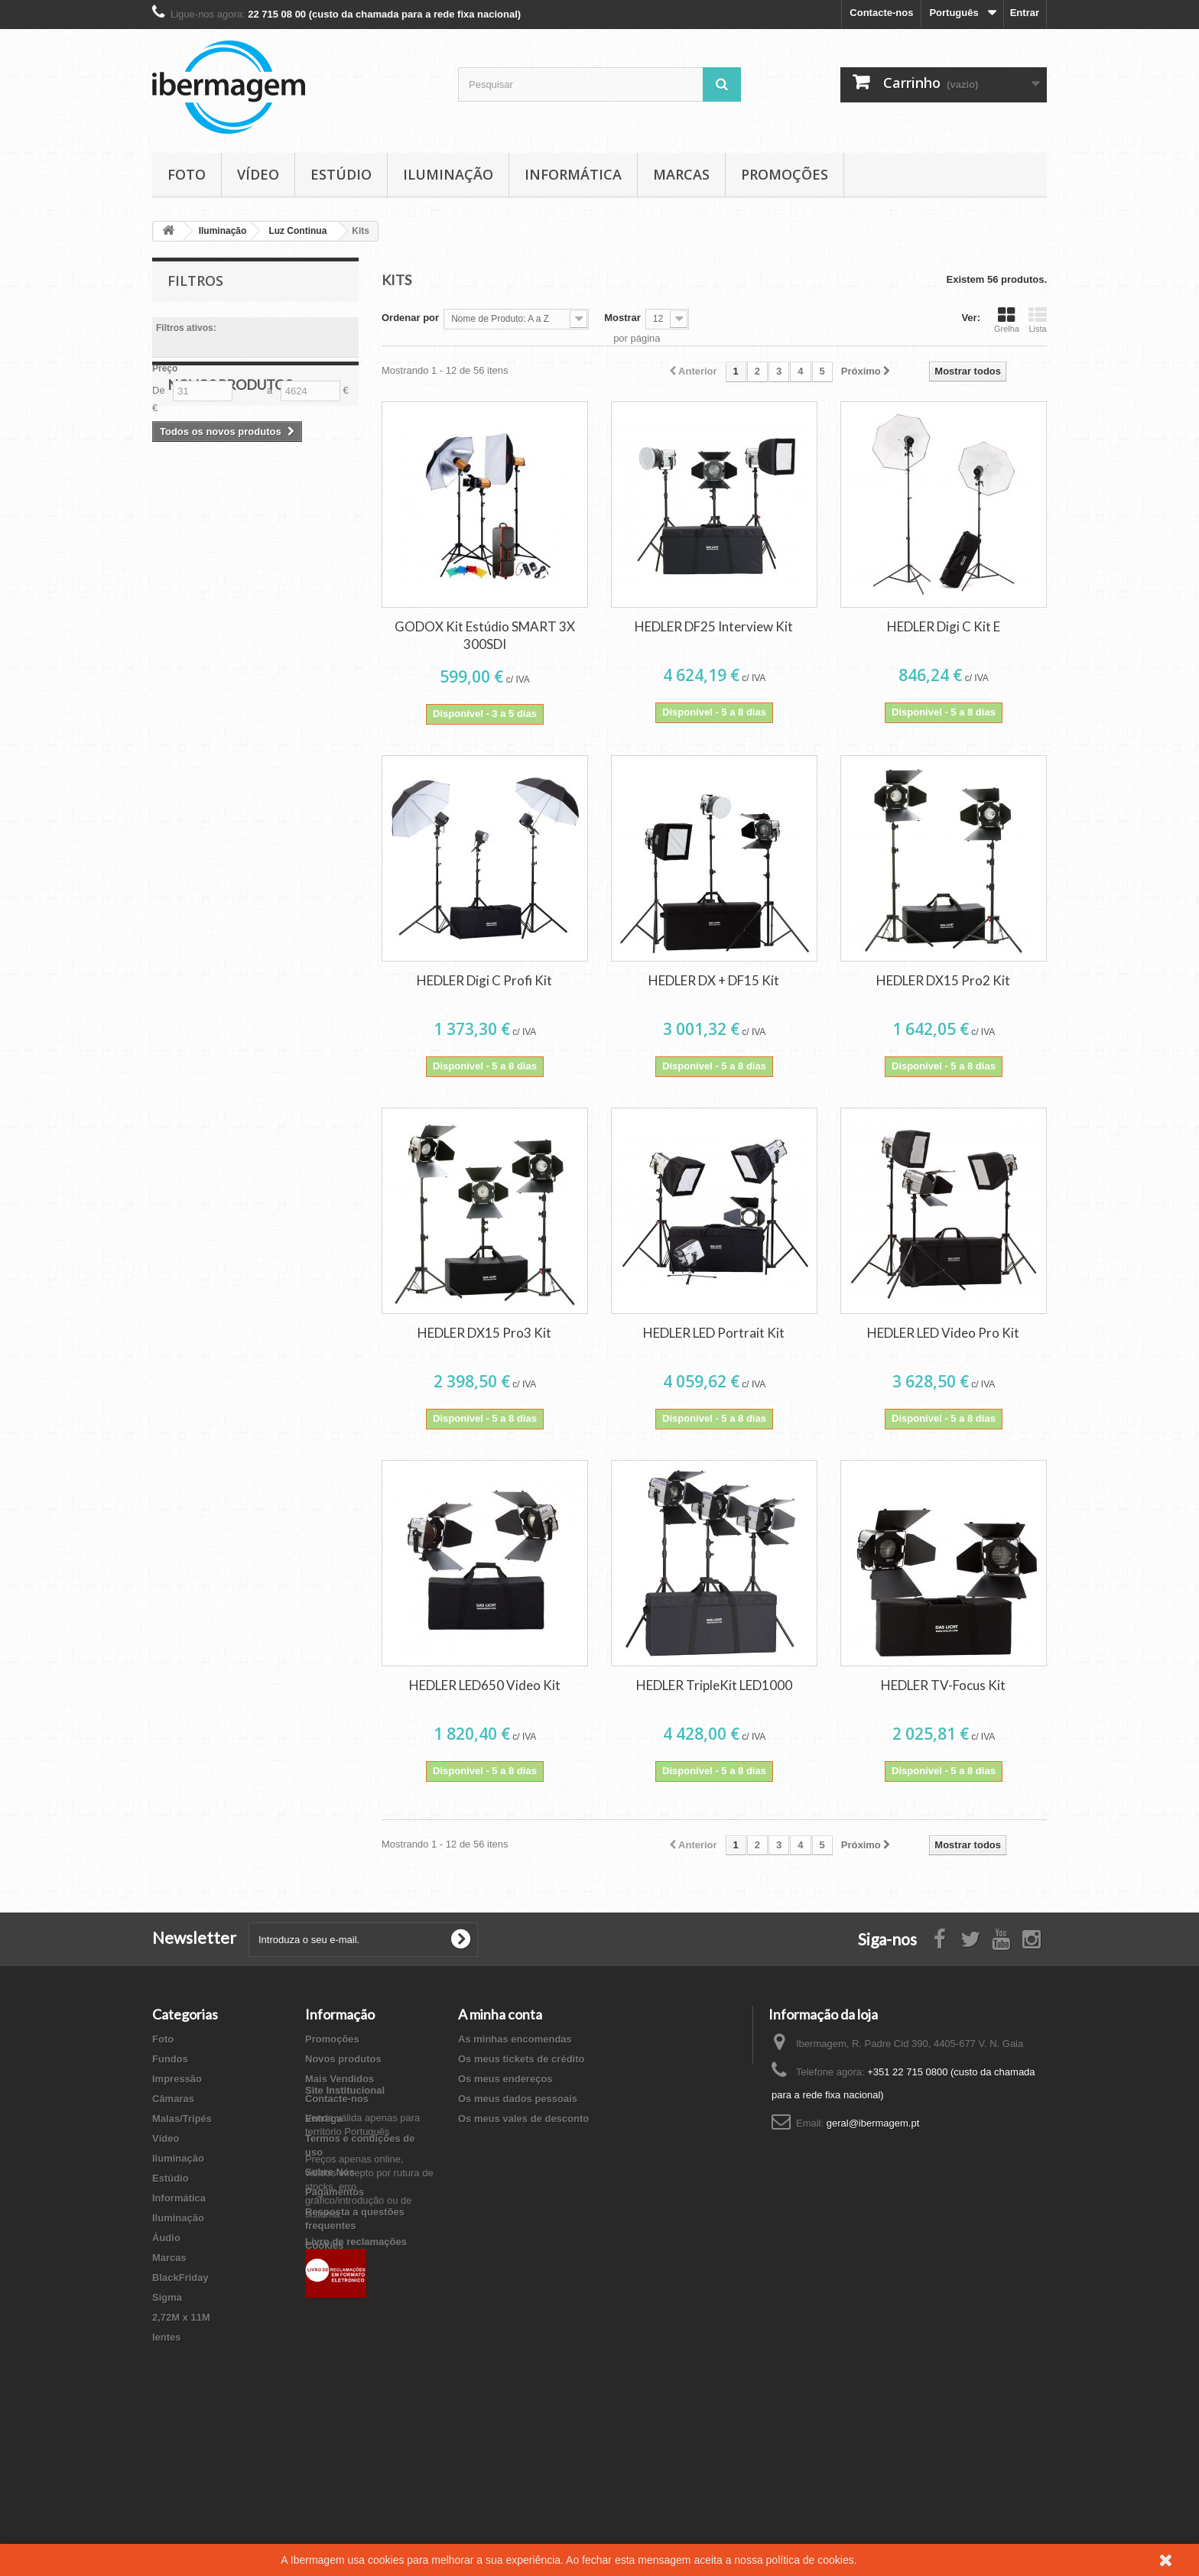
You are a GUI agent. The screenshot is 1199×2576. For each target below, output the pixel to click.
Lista (1037, 319)
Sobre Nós (330, 2172)
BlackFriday (180, 2277)
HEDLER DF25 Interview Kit (714, 626)
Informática (573, 174)
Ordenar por (410, 317)
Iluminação (448, 174)
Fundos (170, 2059)
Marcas (681, 174)
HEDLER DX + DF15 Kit (713, 980)
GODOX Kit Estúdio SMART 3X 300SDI (485, 635)
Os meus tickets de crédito (521, 2059)
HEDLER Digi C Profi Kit (484, 980)
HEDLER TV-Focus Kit (943, 1685)
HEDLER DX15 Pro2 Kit (943, 980)
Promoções (784, 174)
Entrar (1024, 12)
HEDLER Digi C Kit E (943, 626)
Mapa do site (335, 2265)
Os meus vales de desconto (523, 2118)
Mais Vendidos (339, 2078)
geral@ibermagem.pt (873, 2123)
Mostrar (622, 317)
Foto (186, 174)
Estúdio (341, 174)
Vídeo (258, 174)
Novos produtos (229, 466)
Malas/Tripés (182, 2118)
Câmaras (173, 2098)
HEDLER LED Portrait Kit (714, 1333)
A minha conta (500, 2014)
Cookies (324, 2245)
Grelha (1006, 319)
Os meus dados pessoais (517, 2098)
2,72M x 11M (181, 2317)
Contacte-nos (881, 12)
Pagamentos (334, 2192)
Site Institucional (345, 2292)
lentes (166, 2337)
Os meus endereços (505, 2078)
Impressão (177, 2078)
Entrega (323, 2118)
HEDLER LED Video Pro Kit (943, 1333)
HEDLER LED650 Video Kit (485, 1685)
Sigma (167, 2297)
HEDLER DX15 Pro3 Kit (484, 1333)
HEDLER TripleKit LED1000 (714, 1685)
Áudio (166, 2237)
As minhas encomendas (515, 2039)
